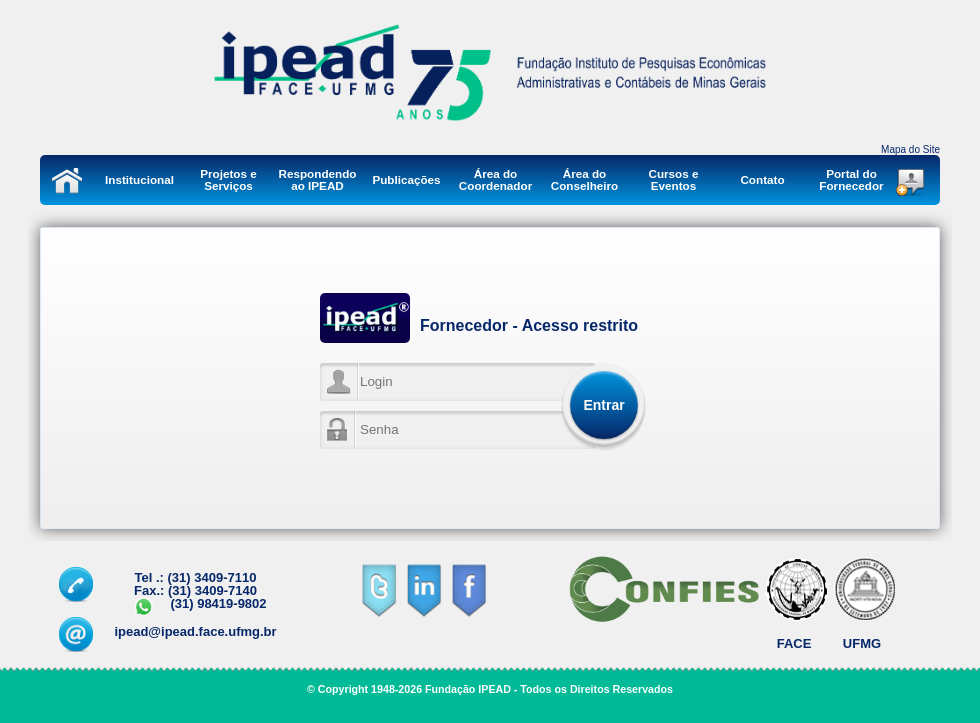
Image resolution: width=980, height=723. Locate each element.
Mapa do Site (910, 149)
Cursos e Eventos (673, 179)
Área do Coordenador (495, 179)
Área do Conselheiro (585, 179)
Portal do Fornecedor (851, 179)
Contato (762, 179)
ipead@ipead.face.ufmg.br (195, 631)
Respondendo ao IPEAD (318, 179)
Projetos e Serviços (228, 179)
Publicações (406, 179)
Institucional (139, 179)
